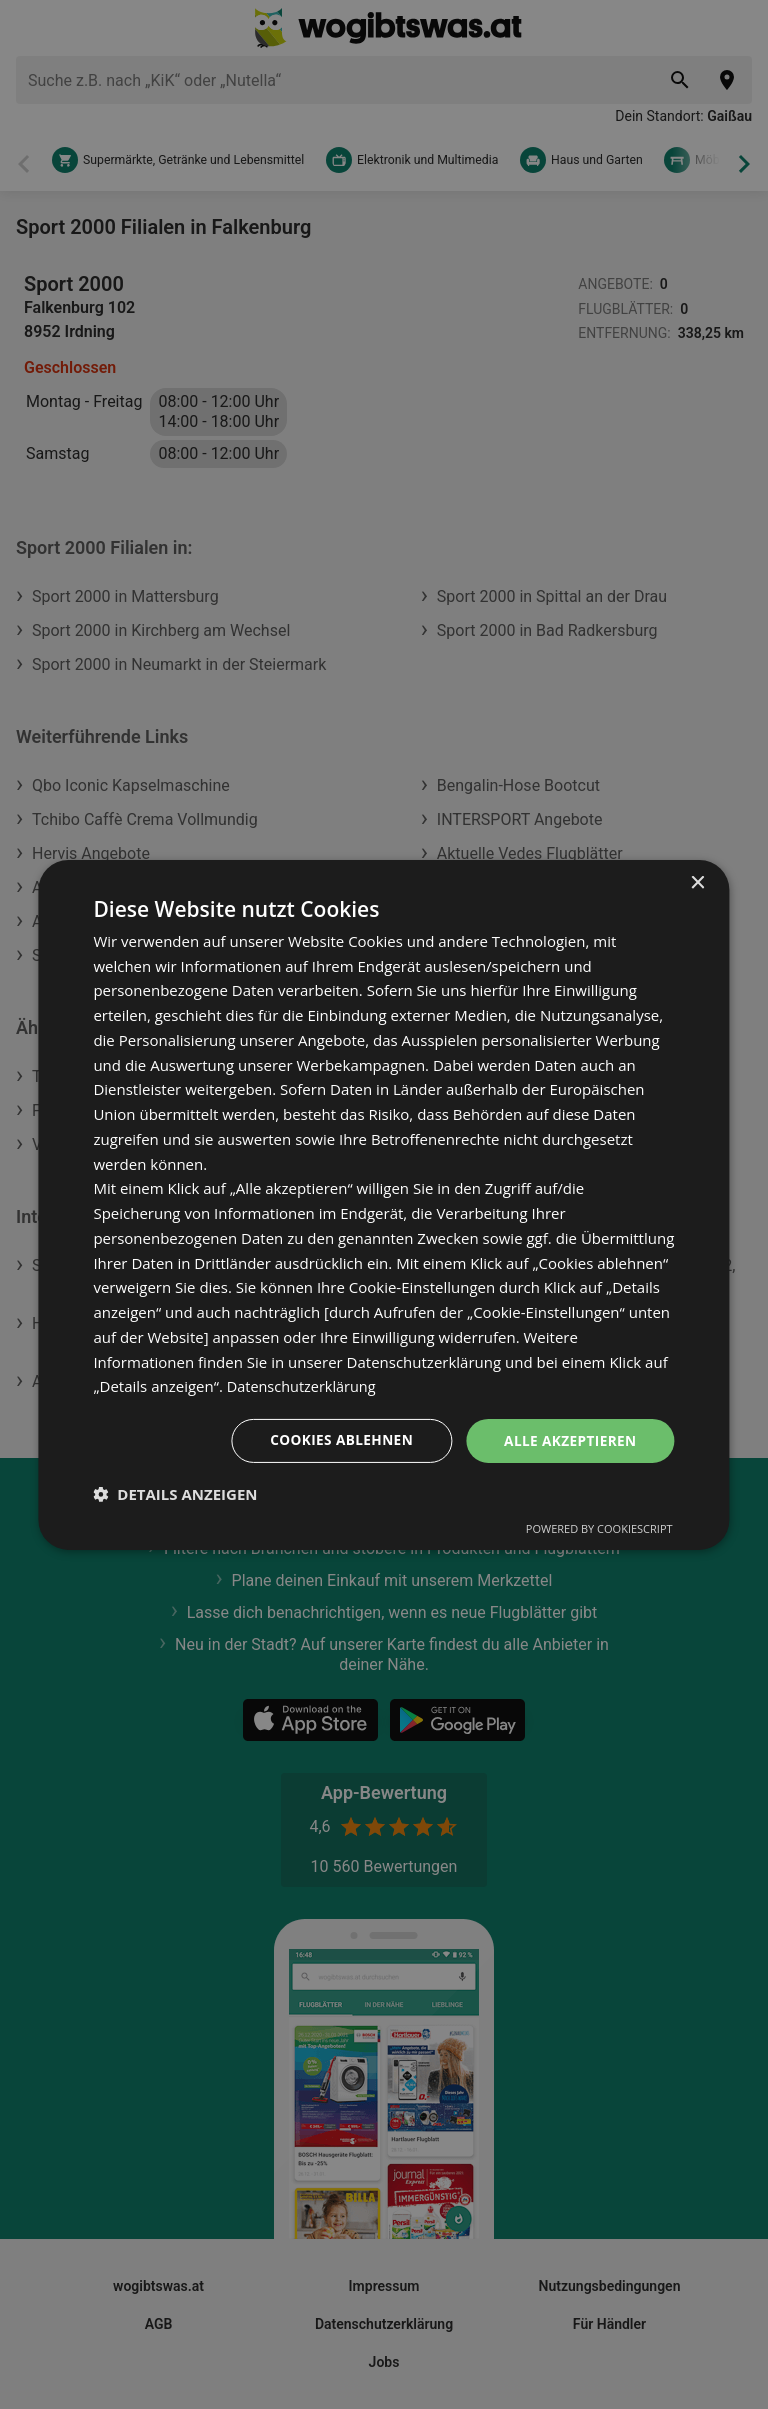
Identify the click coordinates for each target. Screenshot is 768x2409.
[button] (175, 1494)
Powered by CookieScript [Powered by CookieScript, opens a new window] (599, 1528)
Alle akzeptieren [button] (568, 1439)
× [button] (697, 882)
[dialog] (383, 1204)
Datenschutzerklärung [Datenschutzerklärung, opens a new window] (304, 1386)
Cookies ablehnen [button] (336, 1439)
